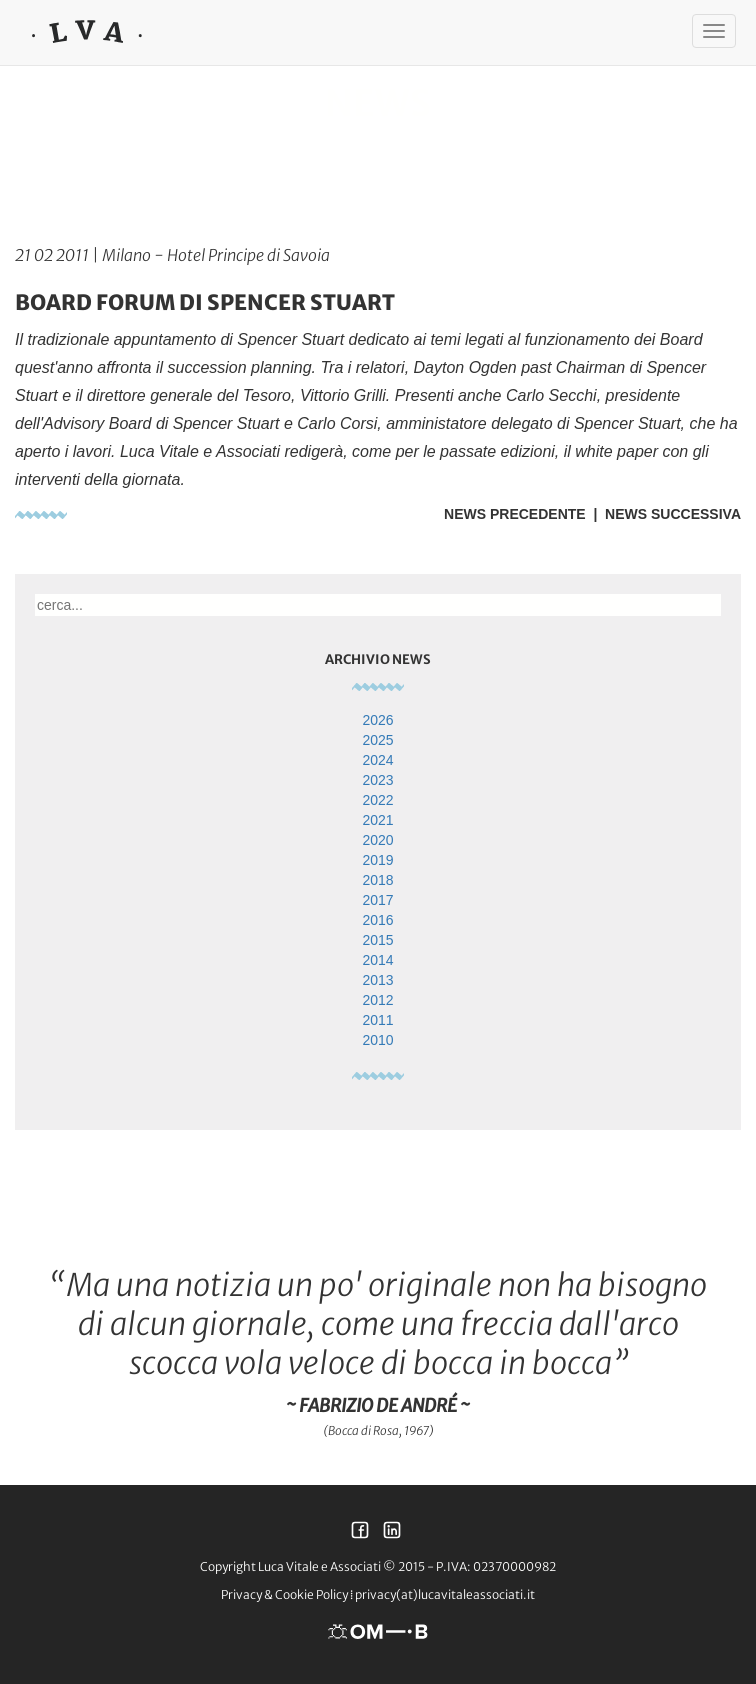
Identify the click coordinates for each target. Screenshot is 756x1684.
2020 (377, 840)
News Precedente (515, 514)
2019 (377, 860)
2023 (377, 780)
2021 (377, 820)
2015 (377, 940)
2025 (377, 740)
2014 (377, 960)
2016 (377, 920)
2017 (377, 900)
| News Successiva (663, 514)
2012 (377, 1000)
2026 (377, 720)
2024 (377, 760)
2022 (377, 800)
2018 (377, 880)
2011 (377, 1020)
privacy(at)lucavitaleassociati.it (445, 1594)
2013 (377, 980)
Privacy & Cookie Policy (284, 1594)
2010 (377, 1040)
